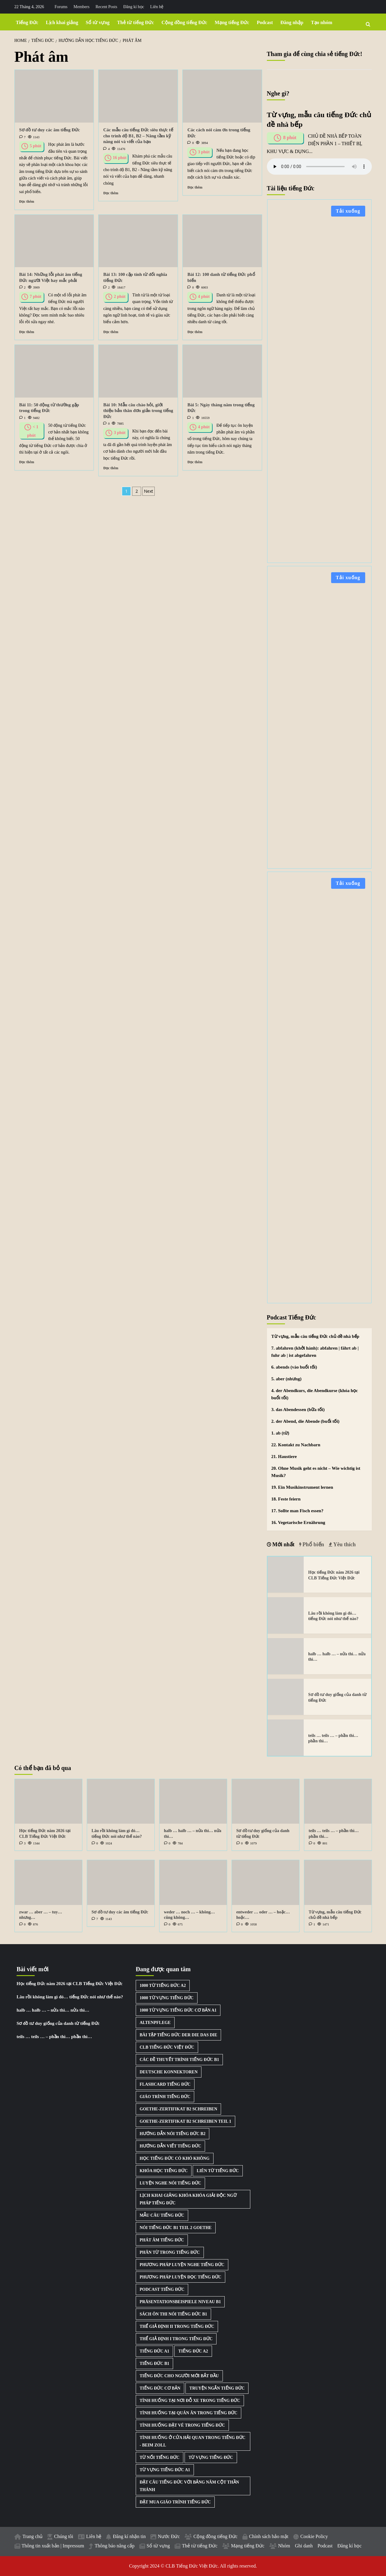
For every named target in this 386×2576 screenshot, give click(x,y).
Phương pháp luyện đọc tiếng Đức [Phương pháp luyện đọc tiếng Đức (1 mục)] (180, 2277)
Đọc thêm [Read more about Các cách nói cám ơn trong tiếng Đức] (194, 187)
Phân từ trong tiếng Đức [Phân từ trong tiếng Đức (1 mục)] (170, 2252)
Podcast (265, 22)
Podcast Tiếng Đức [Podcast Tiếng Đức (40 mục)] (162, 2289)
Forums (61, 7)
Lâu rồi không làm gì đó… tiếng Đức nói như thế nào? (70, 1996)
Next (148, 491)
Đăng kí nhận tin (129, 2536)
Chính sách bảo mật (268, 2536)
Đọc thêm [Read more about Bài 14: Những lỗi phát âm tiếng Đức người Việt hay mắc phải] (26, 332)
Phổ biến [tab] (312, 1544)
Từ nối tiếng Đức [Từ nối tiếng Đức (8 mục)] (159, 2457)
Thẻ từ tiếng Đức (135, 22)
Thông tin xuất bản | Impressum (53, 2545)
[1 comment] (22, 418)
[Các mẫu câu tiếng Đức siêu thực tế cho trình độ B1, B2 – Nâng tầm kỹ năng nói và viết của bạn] (138, 96)
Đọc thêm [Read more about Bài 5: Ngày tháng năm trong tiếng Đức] (194, 462)
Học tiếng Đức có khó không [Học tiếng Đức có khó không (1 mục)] (175, 2158)
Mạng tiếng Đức (232, 22)
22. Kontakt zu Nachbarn (296, 1444)
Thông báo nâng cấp (114, 2545)
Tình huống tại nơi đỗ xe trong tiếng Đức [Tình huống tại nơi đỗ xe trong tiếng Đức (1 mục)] (190, 2400)
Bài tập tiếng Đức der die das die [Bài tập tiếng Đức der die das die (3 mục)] (178, 2035)
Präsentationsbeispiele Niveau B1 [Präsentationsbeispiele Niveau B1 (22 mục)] (180, 2302)
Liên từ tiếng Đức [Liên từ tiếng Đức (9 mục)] (218, 2171)
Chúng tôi (63, 2536)
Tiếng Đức (27, 22)
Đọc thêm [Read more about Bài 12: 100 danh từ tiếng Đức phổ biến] (194, 332)
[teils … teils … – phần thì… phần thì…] (285, 1737)
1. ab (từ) (280, 1433)
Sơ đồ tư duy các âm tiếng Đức (49, 129)
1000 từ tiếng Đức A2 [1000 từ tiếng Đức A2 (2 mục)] (163, 1985)
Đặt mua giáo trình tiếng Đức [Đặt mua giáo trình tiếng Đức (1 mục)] (175, 2502)
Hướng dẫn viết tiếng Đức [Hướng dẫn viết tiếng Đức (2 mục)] (170, 2146)
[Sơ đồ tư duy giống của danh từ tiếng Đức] (285, 1697)
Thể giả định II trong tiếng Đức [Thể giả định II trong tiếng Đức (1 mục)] (177, 2326)
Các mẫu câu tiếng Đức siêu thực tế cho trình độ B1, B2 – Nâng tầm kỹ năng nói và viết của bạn (138, 135)
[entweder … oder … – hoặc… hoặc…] (265, 1882)
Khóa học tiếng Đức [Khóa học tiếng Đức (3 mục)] (164, 2171)
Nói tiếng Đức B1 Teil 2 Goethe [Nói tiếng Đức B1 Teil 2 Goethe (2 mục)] (176, 2227)
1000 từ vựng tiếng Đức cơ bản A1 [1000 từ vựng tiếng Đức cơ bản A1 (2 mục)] (178, 2010)
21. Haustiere (284, 1456)
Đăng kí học (133, 7)
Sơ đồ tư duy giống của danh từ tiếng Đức (58, 2023)
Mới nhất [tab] (283, 1544)
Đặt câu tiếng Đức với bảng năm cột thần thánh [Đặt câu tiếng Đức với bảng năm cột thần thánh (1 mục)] (189, 2486)
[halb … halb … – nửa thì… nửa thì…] (285, 1656)
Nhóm (284, 2545)
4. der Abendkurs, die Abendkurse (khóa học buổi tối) (314, 1394)
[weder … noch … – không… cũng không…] (193, 1882)
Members (82, 7)
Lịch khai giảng (62, 22)
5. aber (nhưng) (286, 1378)
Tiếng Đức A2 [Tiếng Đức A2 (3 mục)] (193, 2351)
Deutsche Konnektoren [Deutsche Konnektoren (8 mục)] (169, 2072)
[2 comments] (22, 287)
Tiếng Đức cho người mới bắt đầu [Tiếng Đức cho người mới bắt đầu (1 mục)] (179, 2376)
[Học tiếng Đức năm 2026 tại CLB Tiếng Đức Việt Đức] (285, 1575)
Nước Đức (169, 2536)
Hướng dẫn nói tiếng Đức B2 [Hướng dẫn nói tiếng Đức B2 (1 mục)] (172, 2133)
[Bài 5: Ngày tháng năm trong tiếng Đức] (222, 371)
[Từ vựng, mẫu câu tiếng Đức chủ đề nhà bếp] (338, 1882)
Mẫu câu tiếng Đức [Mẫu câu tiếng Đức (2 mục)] (162, 2215)
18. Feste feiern (286, 1499)
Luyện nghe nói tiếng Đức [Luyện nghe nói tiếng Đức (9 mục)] (170, 2183)
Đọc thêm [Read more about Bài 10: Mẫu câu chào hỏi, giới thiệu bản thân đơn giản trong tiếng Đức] (110, 468)
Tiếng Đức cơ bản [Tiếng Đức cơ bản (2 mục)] (160, 2388)
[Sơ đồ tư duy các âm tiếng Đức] (54, 96)
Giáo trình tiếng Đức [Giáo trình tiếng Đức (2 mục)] (165, 2096)
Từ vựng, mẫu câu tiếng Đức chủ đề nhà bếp (315, 1336)
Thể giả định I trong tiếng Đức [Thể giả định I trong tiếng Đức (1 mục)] (176, 2339)
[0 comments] (190, 143)
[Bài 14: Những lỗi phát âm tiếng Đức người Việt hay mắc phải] (54, 241)
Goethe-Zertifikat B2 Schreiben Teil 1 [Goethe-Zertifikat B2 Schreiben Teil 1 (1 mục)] (185, 2121)
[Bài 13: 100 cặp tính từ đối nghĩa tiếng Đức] (138, 241)
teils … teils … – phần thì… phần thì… (54, 2036)
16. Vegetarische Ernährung (298, 1522)
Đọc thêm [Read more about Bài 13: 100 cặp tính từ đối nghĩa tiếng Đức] (110, 332)
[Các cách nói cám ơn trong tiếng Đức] (222, 96)
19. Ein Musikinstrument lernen (302, 1487)
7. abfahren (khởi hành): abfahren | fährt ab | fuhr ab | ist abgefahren (315, 1352)
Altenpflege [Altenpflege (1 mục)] (155, 2022)
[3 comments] (22, 1843)
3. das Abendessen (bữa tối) (298, 1409)
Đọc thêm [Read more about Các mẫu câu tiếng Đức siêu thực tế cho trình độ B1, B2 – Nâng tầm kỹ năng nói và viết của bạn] (110, 193)
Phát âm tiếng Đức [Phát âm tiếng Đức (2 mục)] (162, 2240)
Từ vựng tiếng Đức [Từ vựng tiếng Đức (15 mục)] (210, 2457)
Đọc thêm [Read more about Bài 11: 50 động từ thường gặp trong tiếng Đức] (26, 462)
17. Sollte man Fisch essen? (297, 1510)
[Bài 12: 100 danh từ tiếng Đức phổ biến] (222, 241)
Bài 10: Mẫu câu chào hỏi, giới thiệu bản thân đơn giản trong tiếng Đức (138, 410)
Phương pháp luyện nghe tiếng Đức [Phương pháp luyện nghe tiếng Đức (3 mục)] (182, 2264)
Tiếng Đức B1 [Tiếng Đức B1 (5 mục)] (154, 2363)
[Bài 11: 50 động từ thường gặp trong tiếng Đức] (54, 371)
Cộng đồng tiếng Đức (184, 22)
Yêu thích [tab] (344, 1544)
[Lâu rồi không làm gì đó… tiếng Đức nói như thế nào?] (285, 1615)
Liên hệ (156, 7)
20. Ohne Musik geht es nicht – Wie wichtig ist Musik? (315, 1472)
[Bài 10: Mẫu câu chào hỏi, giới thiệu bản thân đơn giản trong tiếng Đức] (138, 371)
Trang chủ (33, 2536)
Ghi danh (304, 2545)
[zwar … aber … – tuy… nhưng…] (48, 1882)
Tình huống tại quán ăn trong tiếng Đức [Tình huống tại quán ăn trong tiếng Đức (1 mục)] (188, 2413)
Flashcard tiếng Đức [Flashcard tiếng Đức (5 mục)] (165, 2084)
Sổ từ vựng (97, 22)
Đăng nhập (291, 22)
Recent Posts (106, 7)
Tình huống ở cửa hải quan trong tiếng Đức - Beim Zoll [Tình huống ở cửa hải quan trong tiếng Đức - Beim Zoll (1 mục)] (192, 2441)
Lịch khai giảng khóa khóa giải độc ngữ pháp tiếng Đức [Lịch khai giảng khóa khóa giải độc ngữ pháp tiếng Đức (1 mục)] (188, 2199)
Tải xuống (348, 211)
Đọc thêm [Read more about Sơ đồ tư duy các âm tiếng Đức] (26, 201)
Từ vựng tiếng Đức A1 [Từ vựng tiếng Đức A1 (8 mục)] (165, 2470)
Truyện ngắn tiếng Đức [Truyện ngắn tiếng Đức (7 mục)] (217, 2388)
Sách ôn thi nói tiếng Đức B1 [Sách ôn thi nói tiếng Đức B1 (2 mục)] (173, 2314)
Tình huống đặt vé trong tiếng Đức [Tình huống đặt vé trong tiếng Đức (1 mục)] (182, 2425)
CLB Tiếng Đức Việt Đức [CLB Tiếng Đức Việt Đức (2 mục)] (167, 2047)
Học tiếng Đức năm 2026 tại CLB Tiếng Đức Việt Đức (69, 1983)
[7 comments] (22, 137)
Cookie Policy (314, 2536)
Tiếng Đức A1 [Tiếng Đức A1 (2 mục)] (154, 2351)
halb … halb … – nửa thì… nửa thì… (53, 2010)
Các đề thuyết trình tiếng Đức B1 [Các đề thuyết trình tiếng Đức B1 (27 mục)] (179, 2059)
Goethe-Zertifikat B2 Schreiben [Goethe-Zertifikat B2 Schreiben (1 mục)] (178, 2109)
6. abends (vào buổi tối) (294, 1367)
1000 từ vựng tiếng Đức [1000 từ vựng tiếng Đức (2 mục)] (167, 1998)
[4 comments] (106, 149)
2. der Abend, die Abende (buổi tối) (305, 1421)
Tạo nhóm (321, 22)
